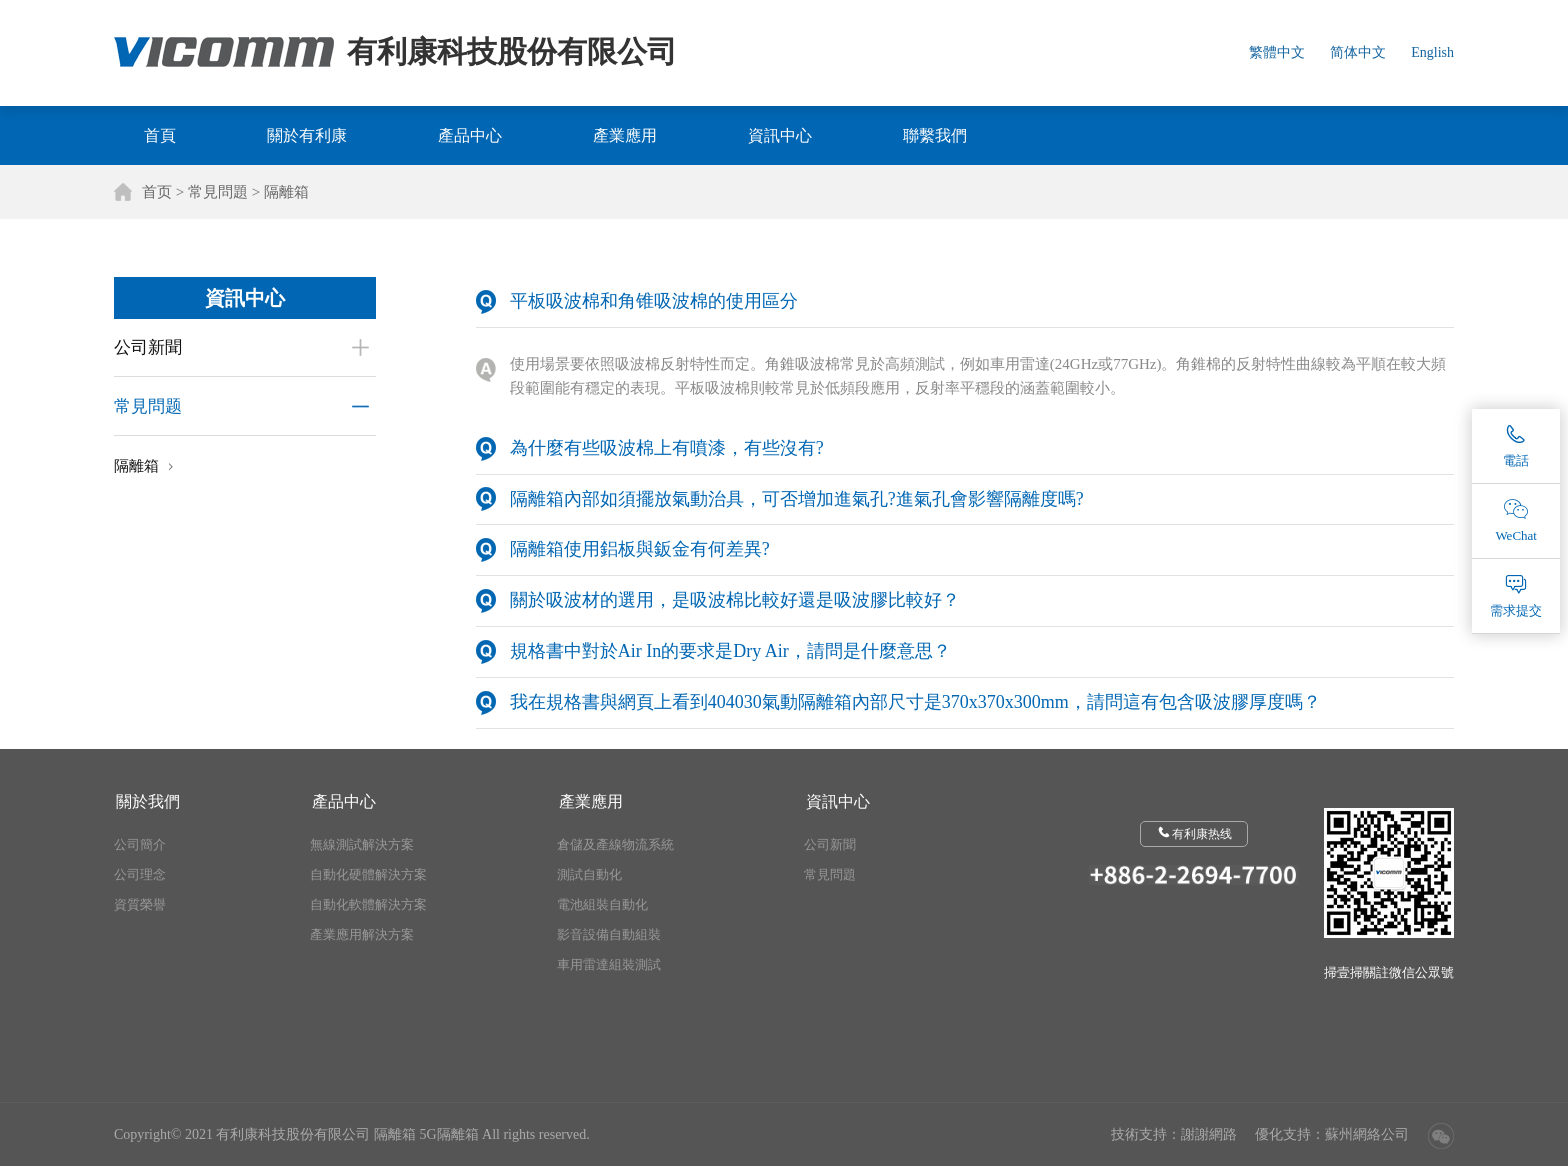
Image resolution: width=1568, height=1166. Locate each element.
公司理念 (140, 874)
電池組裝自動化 (602, 904)
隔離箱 (286, 192)
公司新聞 (148, 347)
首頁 (160, 135)
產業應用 (625, 135)
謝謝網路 (1209, 1134)
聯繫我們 (935, 135)
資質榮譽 (140, 904)
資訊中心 (780, 135)
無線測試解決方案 (362, 844)
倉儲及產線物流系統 (615, 844)
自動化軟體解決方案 (368, 904)
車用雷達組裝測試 (609, 964)
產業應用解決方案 (362, 934)
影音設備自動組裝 (609, 934)
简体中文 (1358, 52)
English (1432, 52)
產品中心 (470, 135)
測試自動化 (589, 874)
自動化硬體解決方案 (368, 874)
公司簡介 (140, 844)
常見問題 (218, 192)
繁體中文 (1277, 52)
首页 (157, 192)
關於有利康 (307, 135)
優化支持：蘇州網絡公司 (1332, 1134)
